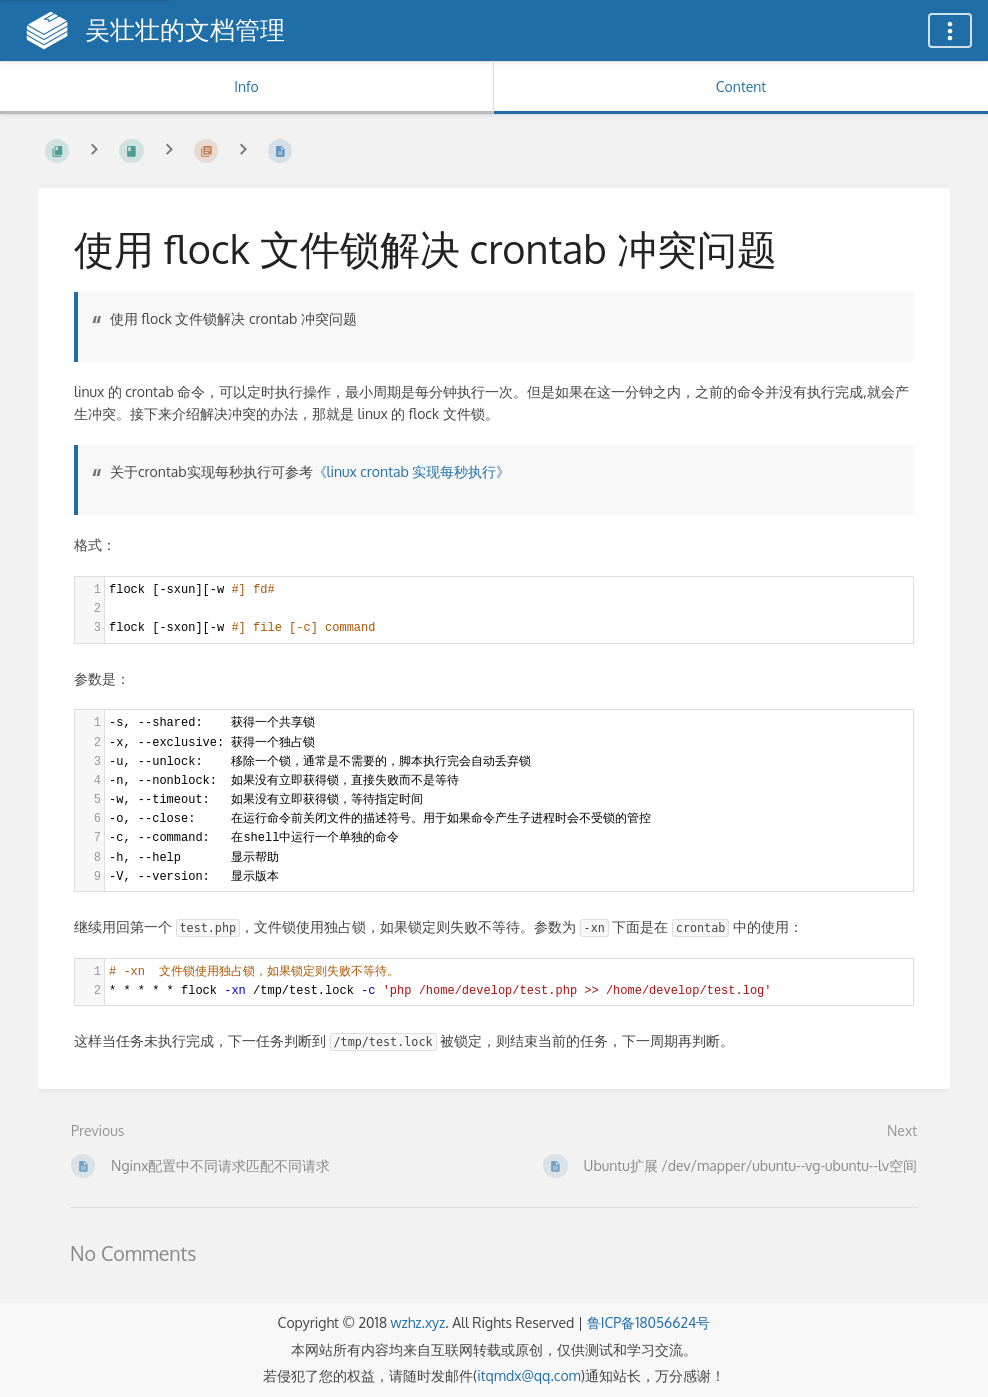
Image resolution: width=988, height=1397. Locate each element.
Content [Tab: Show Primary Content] (741, 86)
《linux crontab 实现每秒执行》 (412, 471)
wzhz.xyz (417, 1322)
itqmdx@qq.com (528, 1375)
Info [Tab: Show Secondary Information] (246, 86)
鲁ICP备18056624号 (649, 1322)
